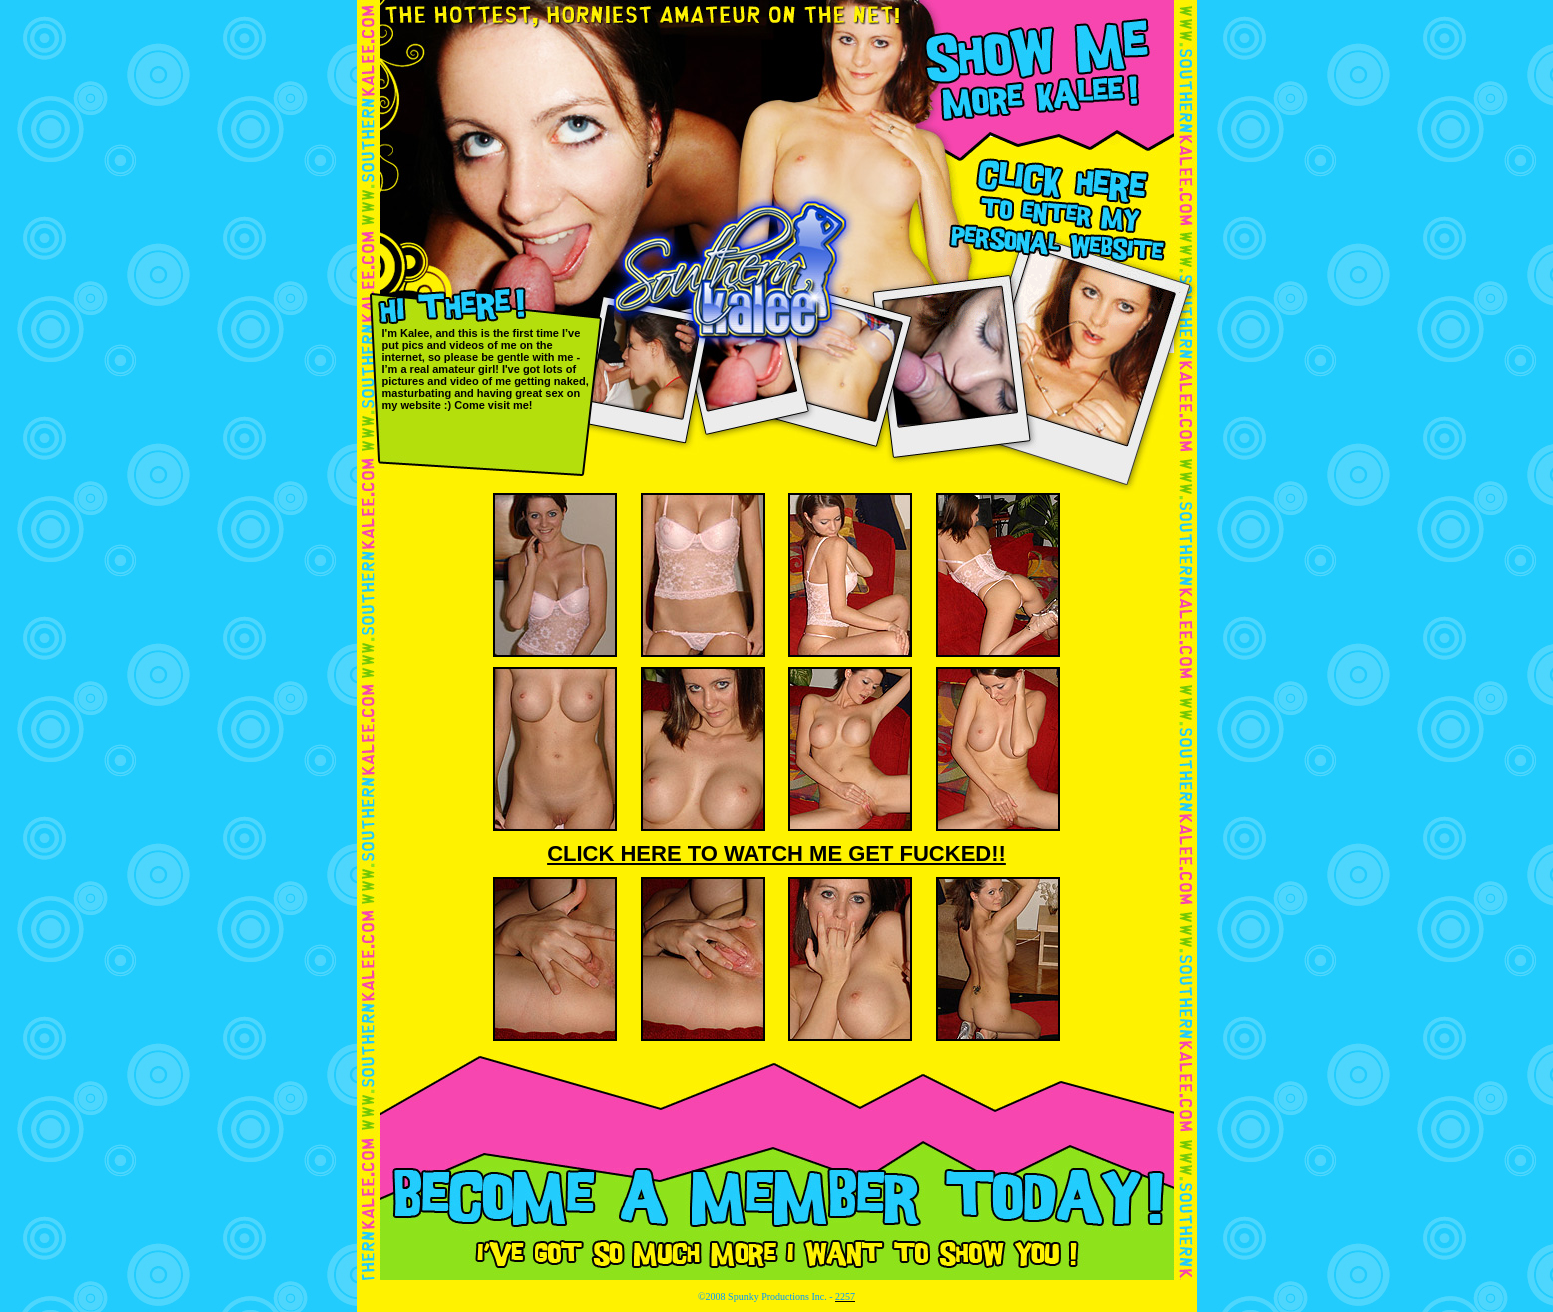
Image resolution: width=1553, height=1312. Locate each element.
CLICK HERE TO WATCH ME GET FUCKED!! (776, 853)
